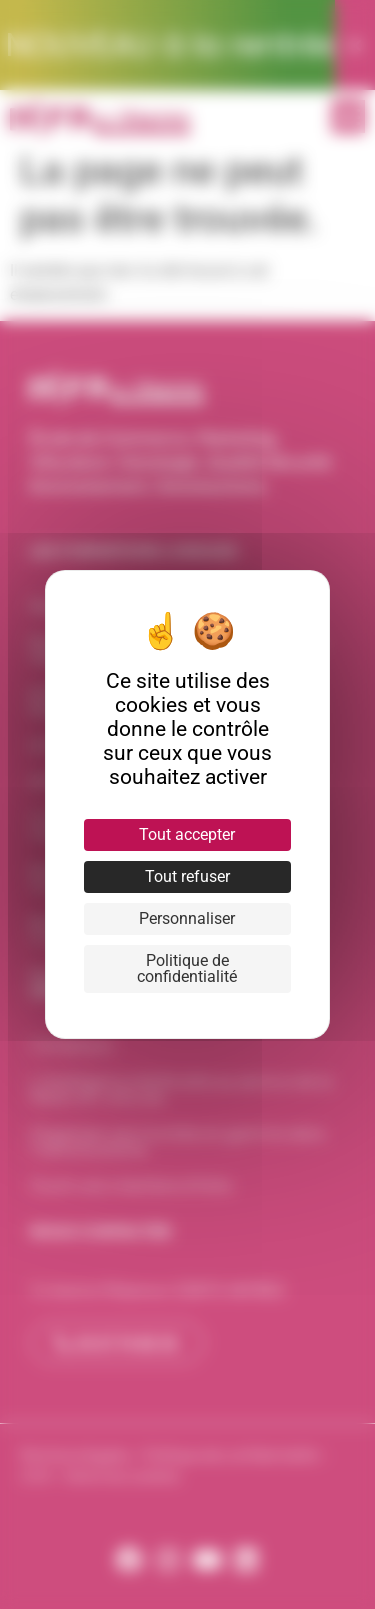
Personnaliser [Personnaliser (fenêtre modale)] (187, 918)
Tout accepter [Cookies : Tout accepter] (187, 834)
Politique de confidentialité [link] (187, 968)
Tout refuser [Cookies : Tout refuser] (187, 876)
